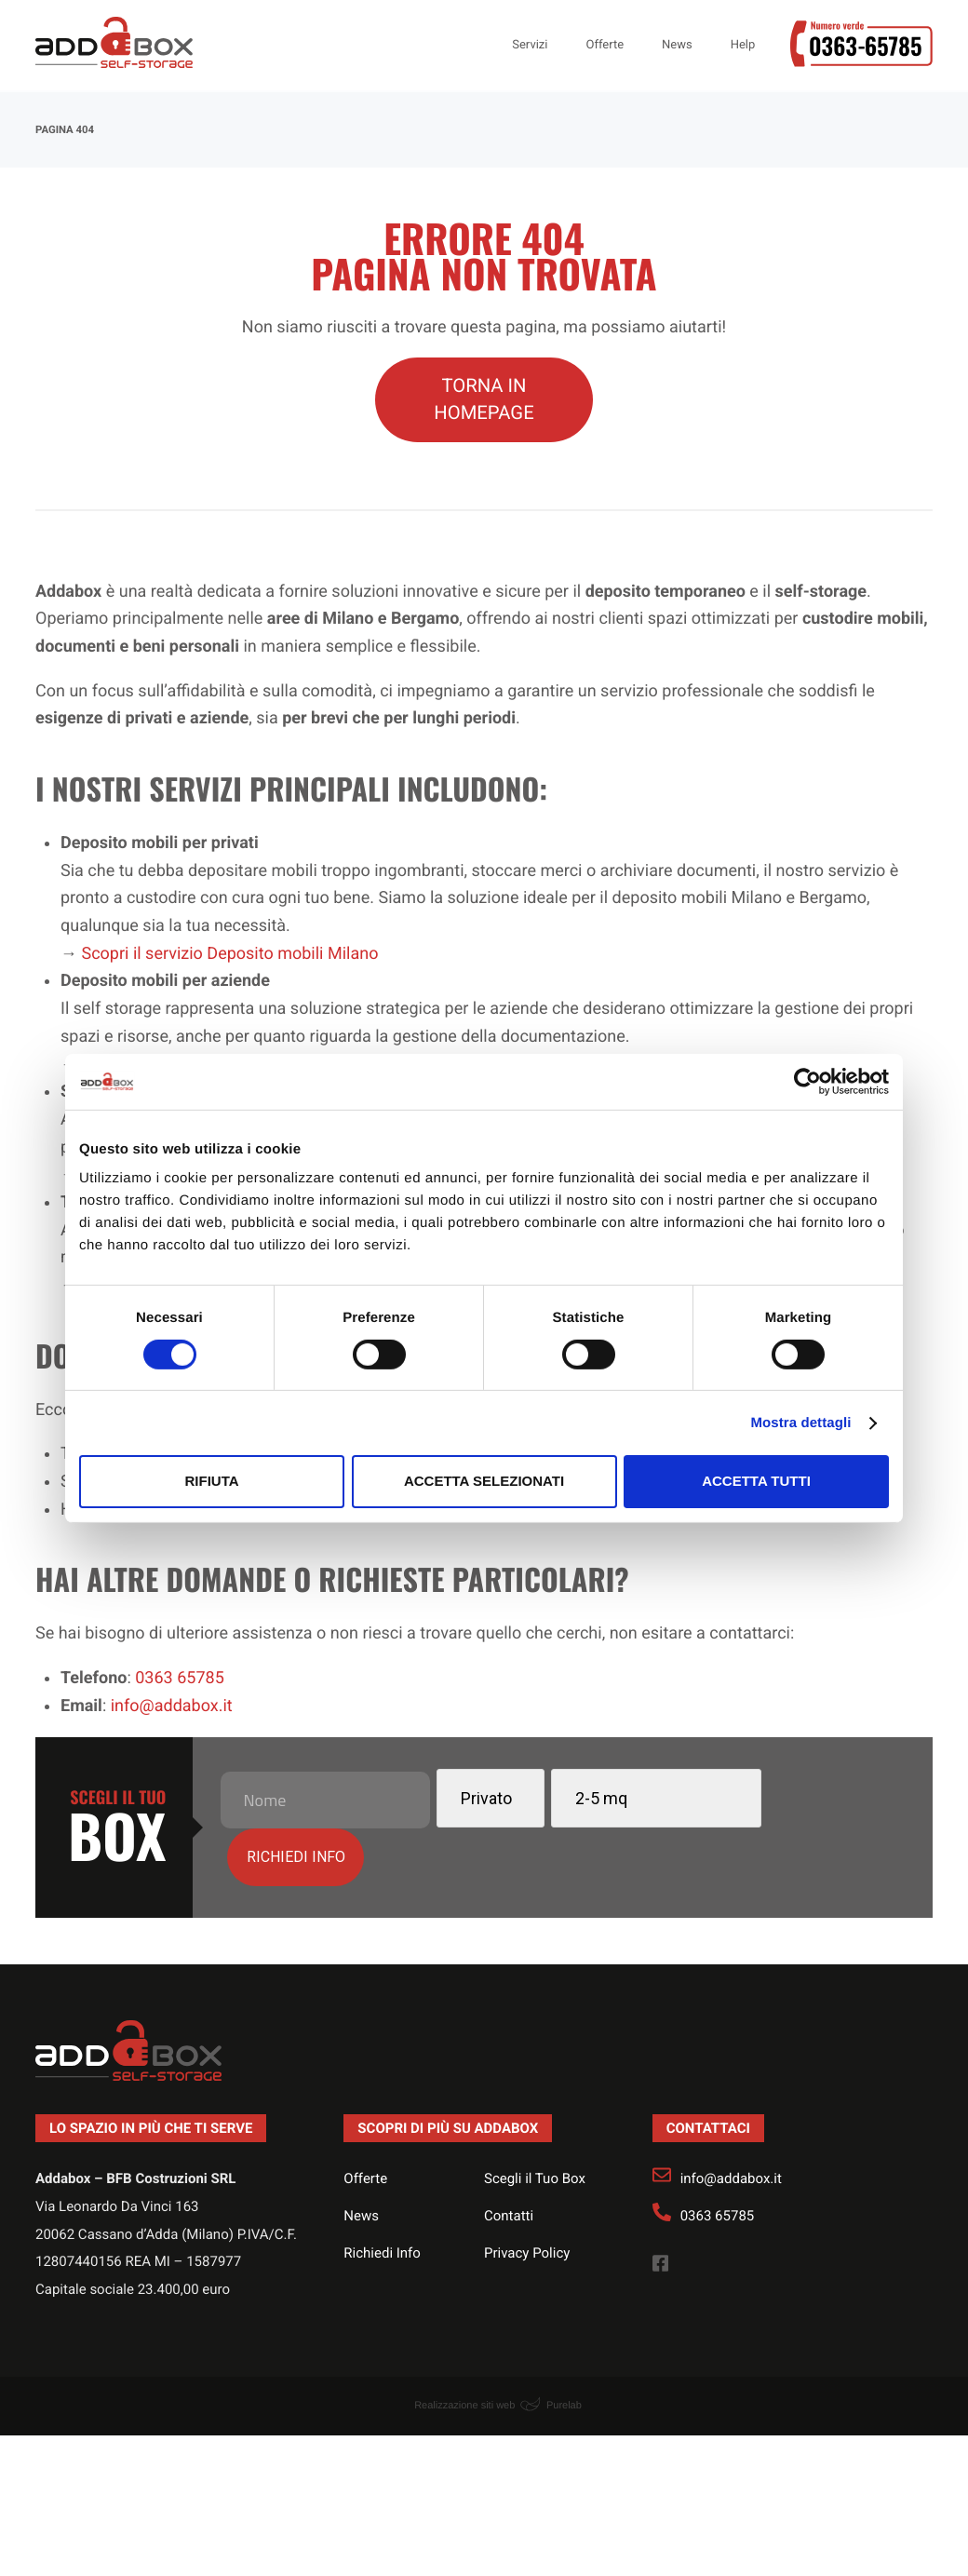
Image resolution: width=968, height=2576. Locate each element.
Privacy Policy (527, 2194)
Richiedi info (800, 1796)
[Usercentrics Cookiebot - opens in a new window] (807, 1081)
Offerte (365, 2120)
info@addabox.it (731, 2120)
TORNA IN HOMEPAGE (483, 399)
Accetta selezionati (484, 1481)
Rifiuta (211, 1481)
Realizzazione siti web (464, 2347)
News (361, 2157)
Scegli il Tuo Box (534, 2120)
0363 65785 (717, 2157)
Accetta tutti (756, 1481)
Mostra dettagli (800, 1423)
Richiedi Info (382, 2194)
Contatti (508, 2157)
